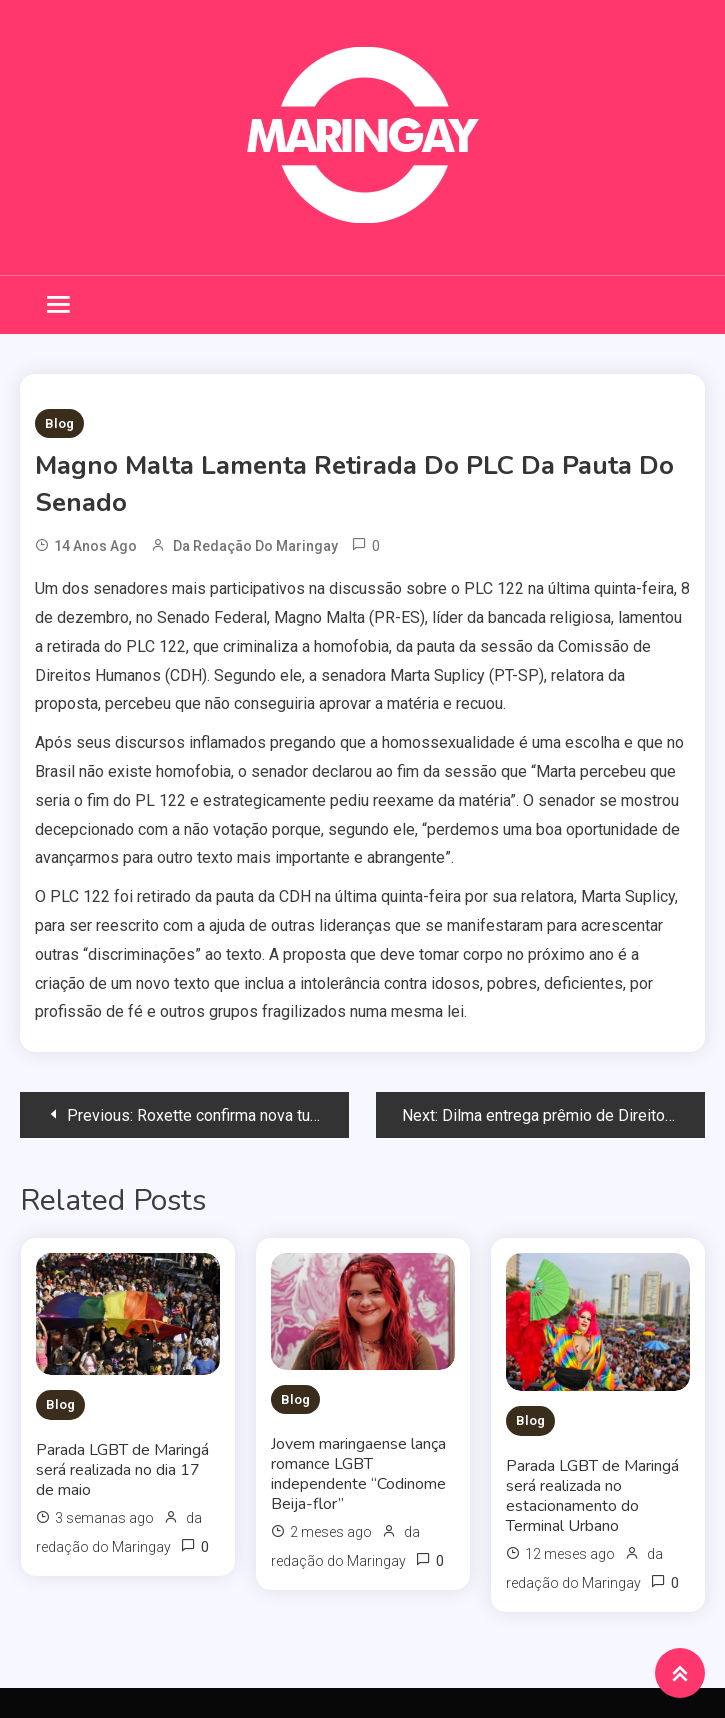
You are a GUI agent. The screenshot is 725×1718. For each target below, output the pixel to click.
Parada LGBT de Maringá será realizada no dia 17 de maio (122, 1470)
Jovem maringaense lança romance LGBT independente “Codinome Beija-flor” (358, 1474)
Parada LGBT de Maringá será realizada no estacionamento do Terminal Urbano (592, 1496)
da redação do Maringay (255, 546)
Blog (59, 423)
